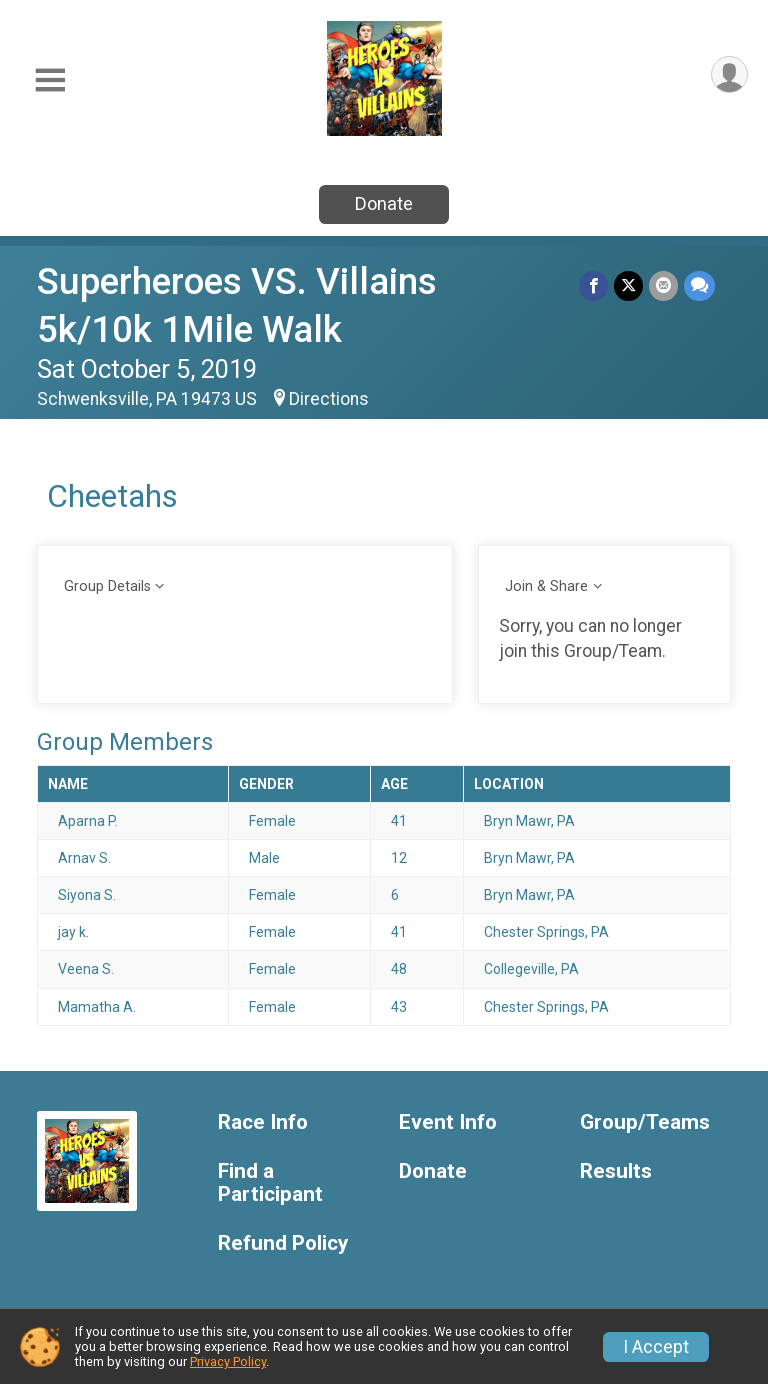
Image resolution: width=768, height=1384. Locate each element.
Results (616, 1171)
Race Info (263, 1122)
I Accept (656, 1347)
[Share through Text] (699, 285)
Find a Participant (270, 1183)
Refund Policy (283, 1243)
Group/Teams (645, 1122)
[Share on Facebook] (593, 285)
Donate (384, 203)
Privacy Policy (228, 1361)
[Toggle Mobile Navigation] (50, 80)
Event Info (448, 1122)
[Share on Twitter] (628, 285)
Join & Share (546, 586)
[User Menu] (729, 74)
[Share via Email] (663, 285)
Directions (329, 399)
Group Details (107, 586)
